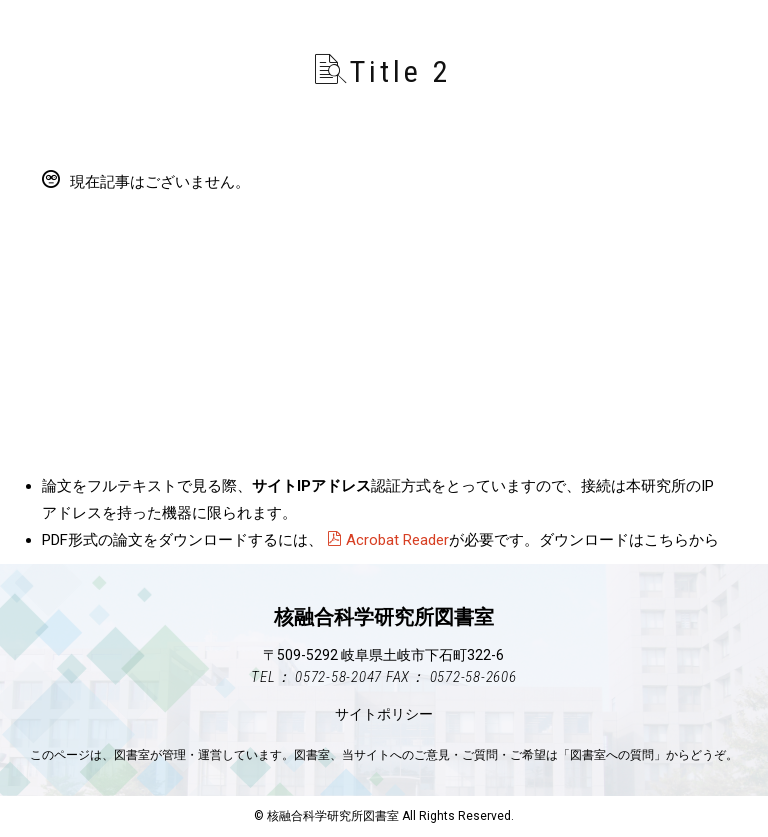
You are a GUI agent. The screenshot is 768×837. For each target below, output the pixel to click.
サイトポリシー (384, 714)
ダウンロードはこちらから (629, 540)
